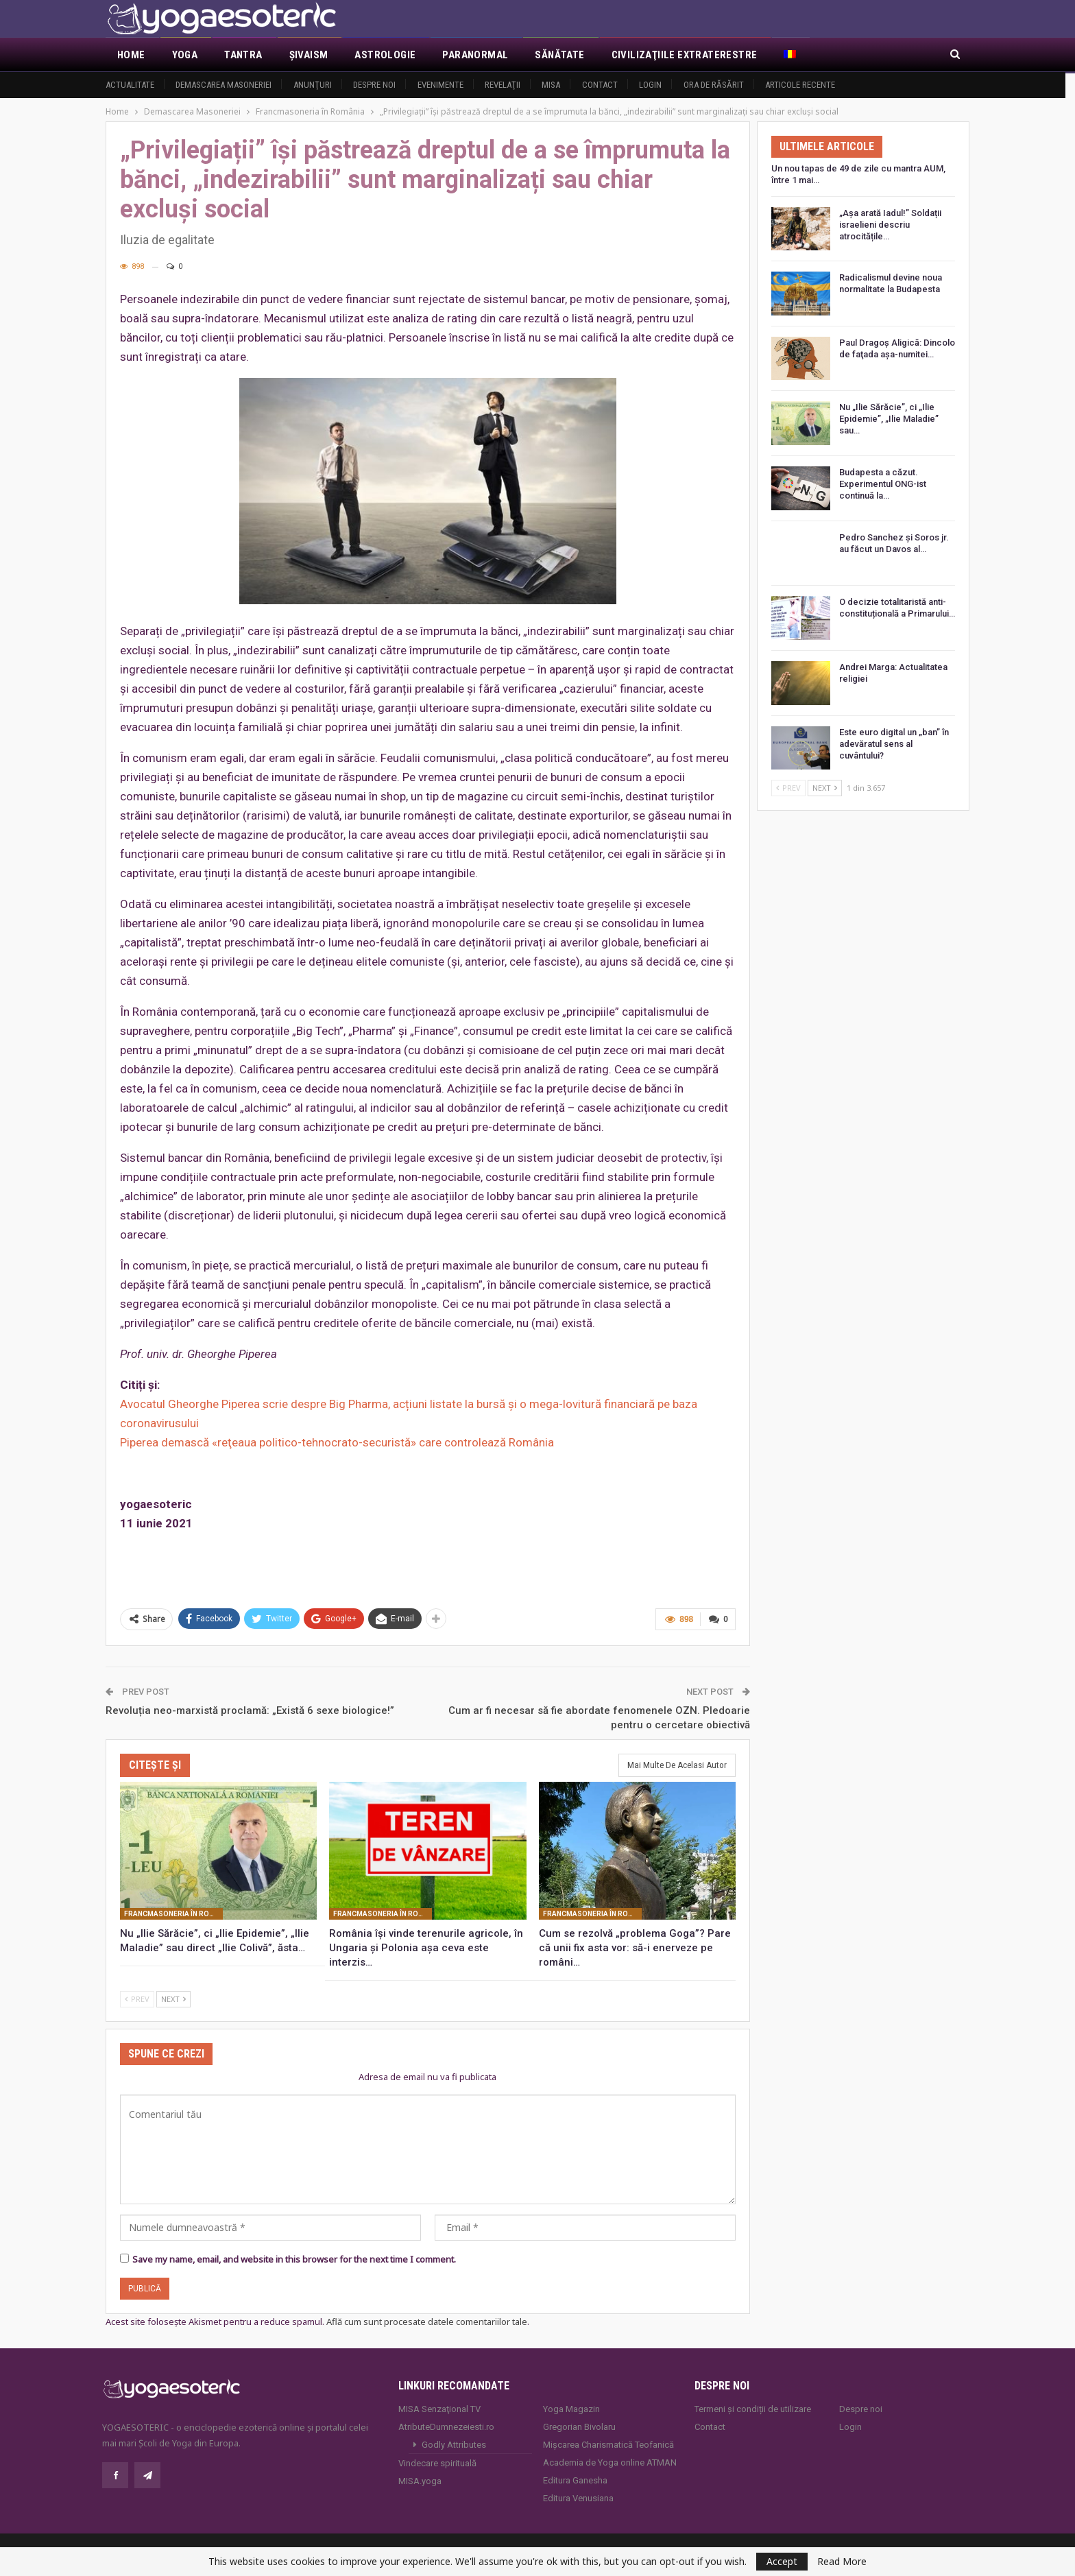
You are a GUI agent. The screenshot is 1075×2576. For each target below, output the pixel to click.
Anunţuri (312, 85)
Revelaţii (502, 85)
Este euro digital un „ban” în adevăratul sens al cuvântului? (894, 744)
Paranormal (475, 55)
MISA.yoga (420, 2481)
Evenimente (440, 85)
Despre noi (374, 85)
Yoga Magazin (571, 2409)
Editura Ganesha (575, 2480)
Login (650, 85)
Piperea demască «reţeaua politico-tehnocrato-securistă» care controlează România (337, 1442)
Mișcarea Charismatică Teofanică (608, 2445)
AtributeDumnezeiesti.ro (446, 2427)
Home (131, 55)
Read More (842, 2561)
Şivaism (308, 55)
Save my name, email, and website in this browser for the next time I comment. (294, 2259)
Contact (600, 85)
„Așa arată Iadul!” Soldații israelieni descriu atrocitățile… (890, 224)
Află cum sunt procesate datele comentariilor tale (426, 2321)
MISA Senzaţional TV (439, 2409)
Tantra (243, 55)
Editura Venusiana (578, 2498)
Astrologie (384, 55)
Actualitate (130, 85)
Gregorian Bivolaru (579, 2427)
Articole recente (800, 85)
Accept (781, 2561)
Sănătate (559, 55)
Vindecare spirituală (437, 2463)
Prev (137, 1999)
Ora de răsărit (714, 85)
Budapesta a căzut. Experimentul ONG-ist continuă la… (882, 484)
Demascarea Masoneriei (223, 85)
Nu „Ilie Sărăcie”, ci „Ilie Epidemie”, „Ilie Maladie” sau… (889, 419)
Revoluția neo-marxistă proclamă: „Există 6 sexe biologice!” (250, 1710)
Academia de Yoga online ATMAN (610, 2462)
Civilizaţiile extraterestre (685, 55)
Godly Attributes (454, 2445)
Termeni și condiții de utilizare (752, 2409)
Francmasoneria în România (173, 1914)
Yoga (185, 55)
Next (173, 1999)
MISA (551, 85)
